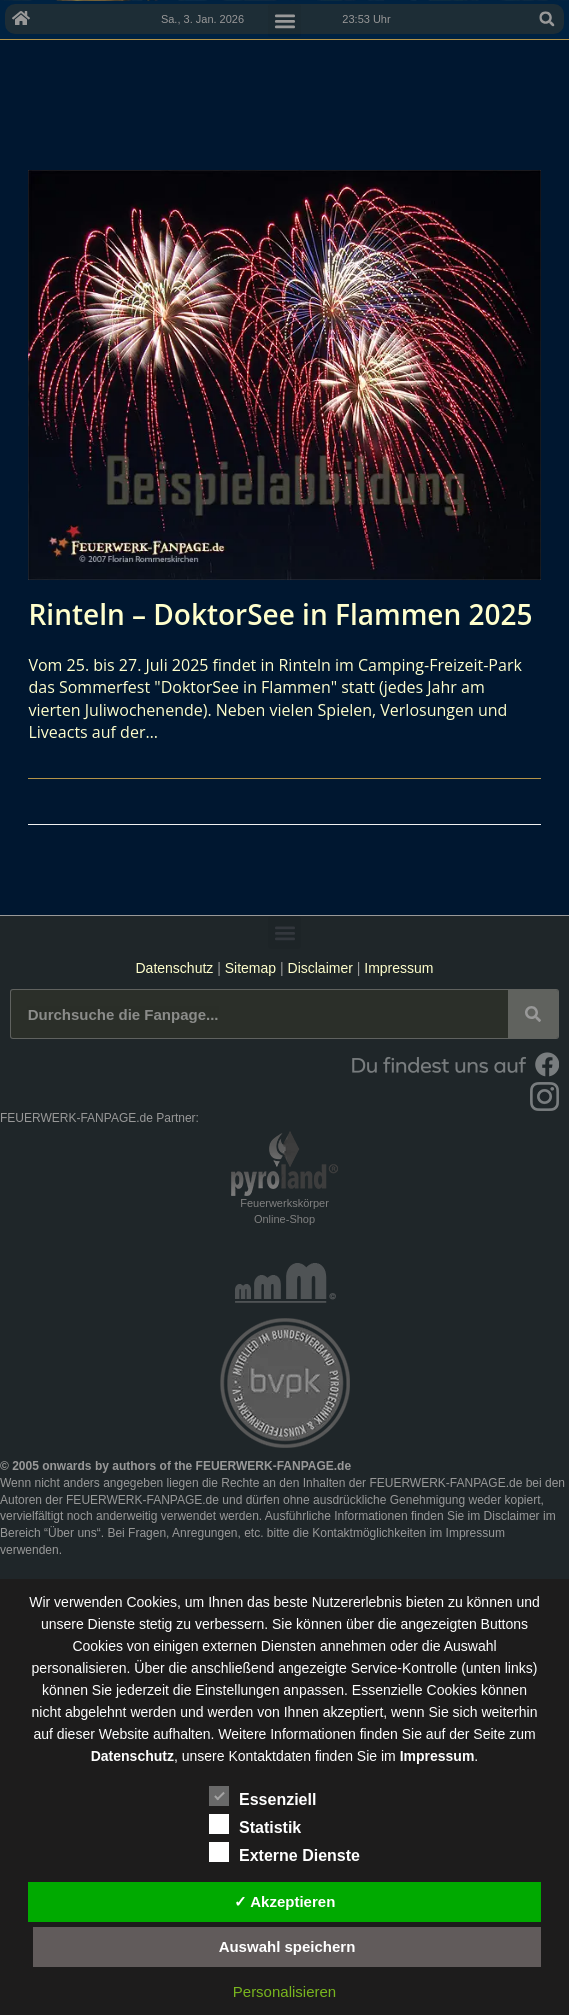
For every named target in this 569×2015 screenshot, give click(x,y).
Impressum (398, 968)
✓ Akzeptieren (285, 1901)
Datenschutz (174, 968)
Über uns (72, 1533)
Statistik (255, 1824)
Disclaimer (320, 968)
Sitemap (252, 968)
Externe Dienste (284, 1852)
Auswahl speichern (287, 1946)
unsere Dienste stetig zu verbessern (152, 1624)
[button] (547, 19)
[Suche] (533, 1014)
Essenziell (262, 1796)
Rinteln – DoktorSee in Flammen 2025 (280, 614)
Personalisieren (284, 1991)
